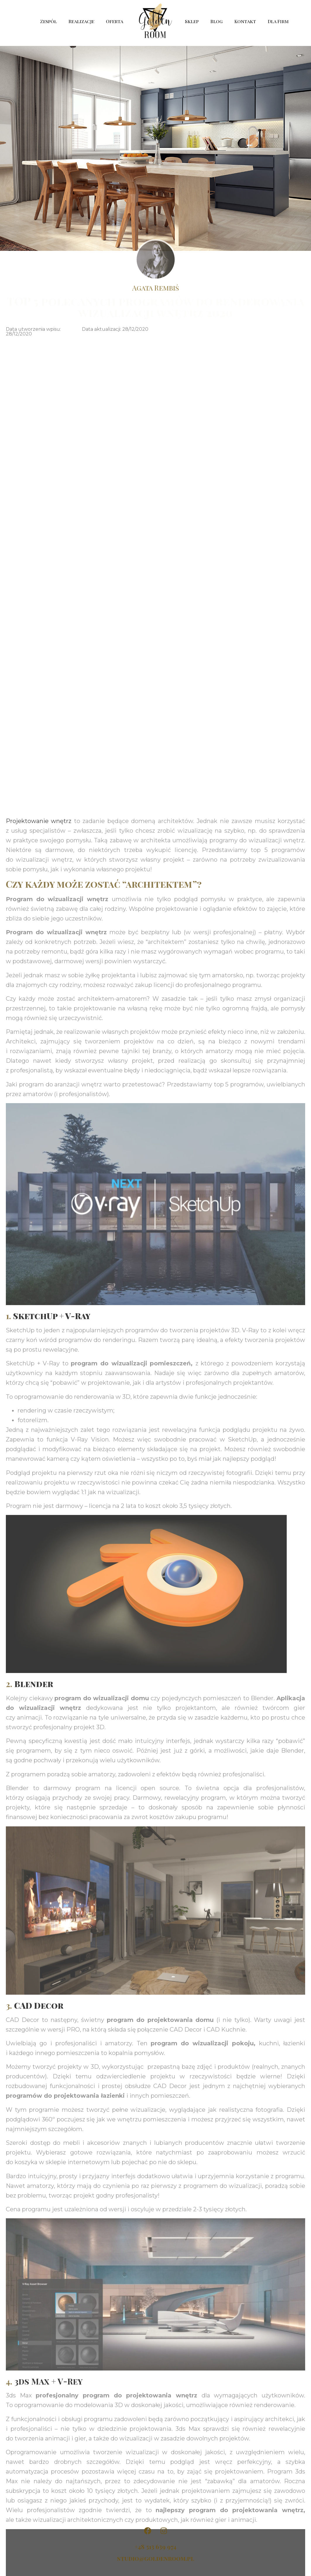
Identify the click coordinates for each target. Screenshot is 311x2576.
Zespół (48, 21)
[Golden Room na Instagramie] (163, 2530)
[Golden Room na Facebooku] (147, 2530)
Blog (216, 21)
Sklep (192, 21)
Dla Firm (278, 21)
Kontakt (245, 21)
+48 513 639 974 (155, 2547)
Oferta (116, 21)
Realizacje (81, 21)
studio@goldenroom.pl (155, 2558)
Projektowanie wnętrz (38, 1799)
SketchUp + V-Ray (51, 2294)
